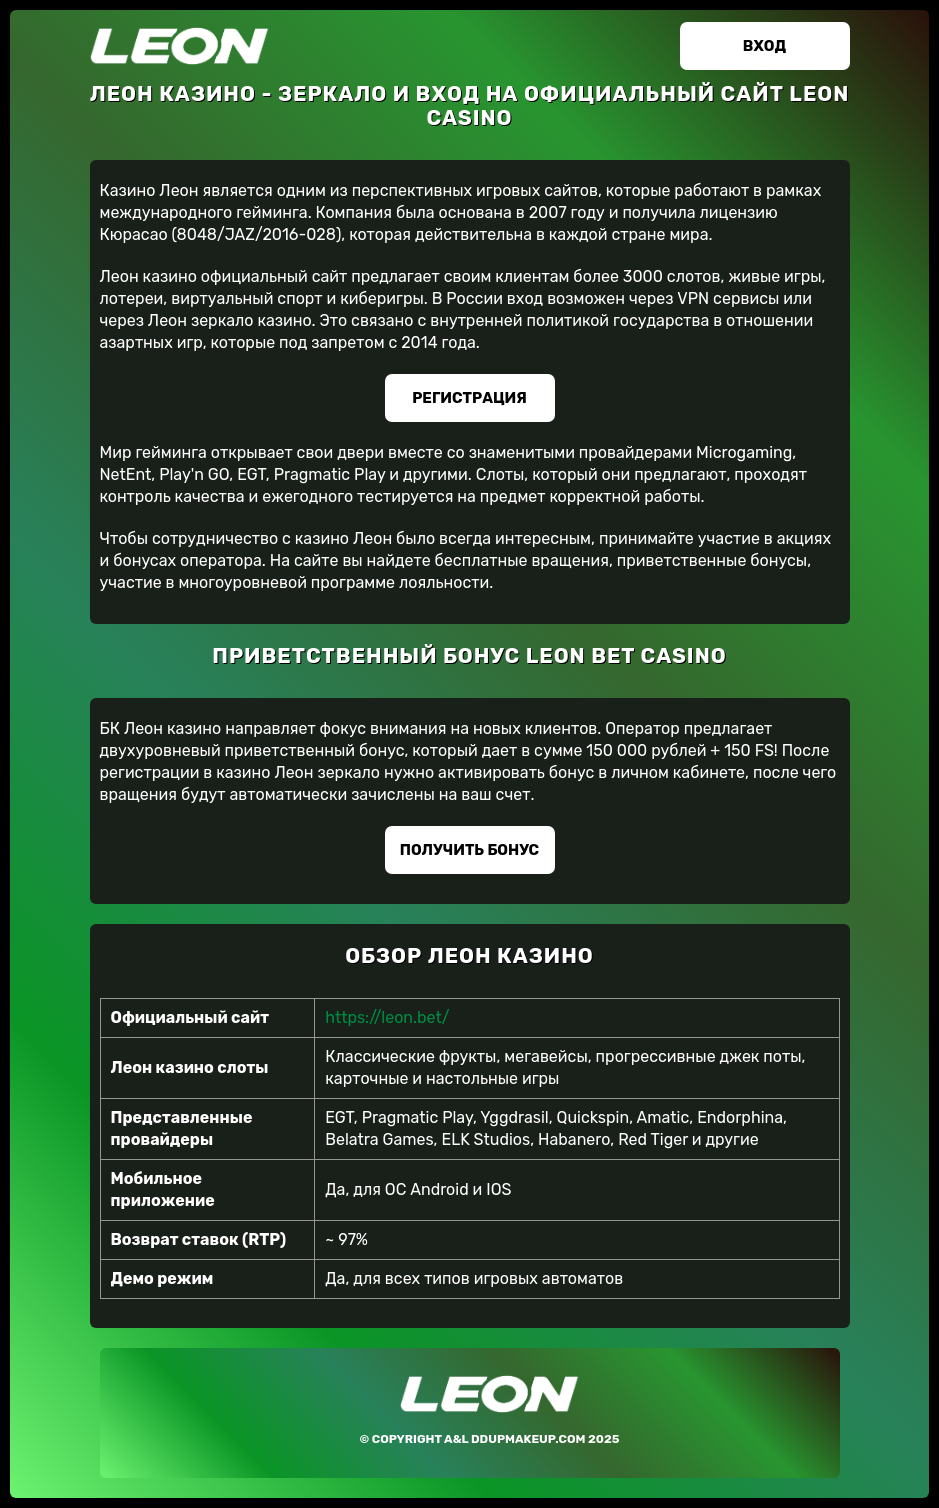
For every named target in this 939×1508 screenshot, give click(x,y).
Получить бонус (469, 850)
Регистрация (469, 398)
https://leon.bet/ (387, 1017)
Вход (764, 46)
